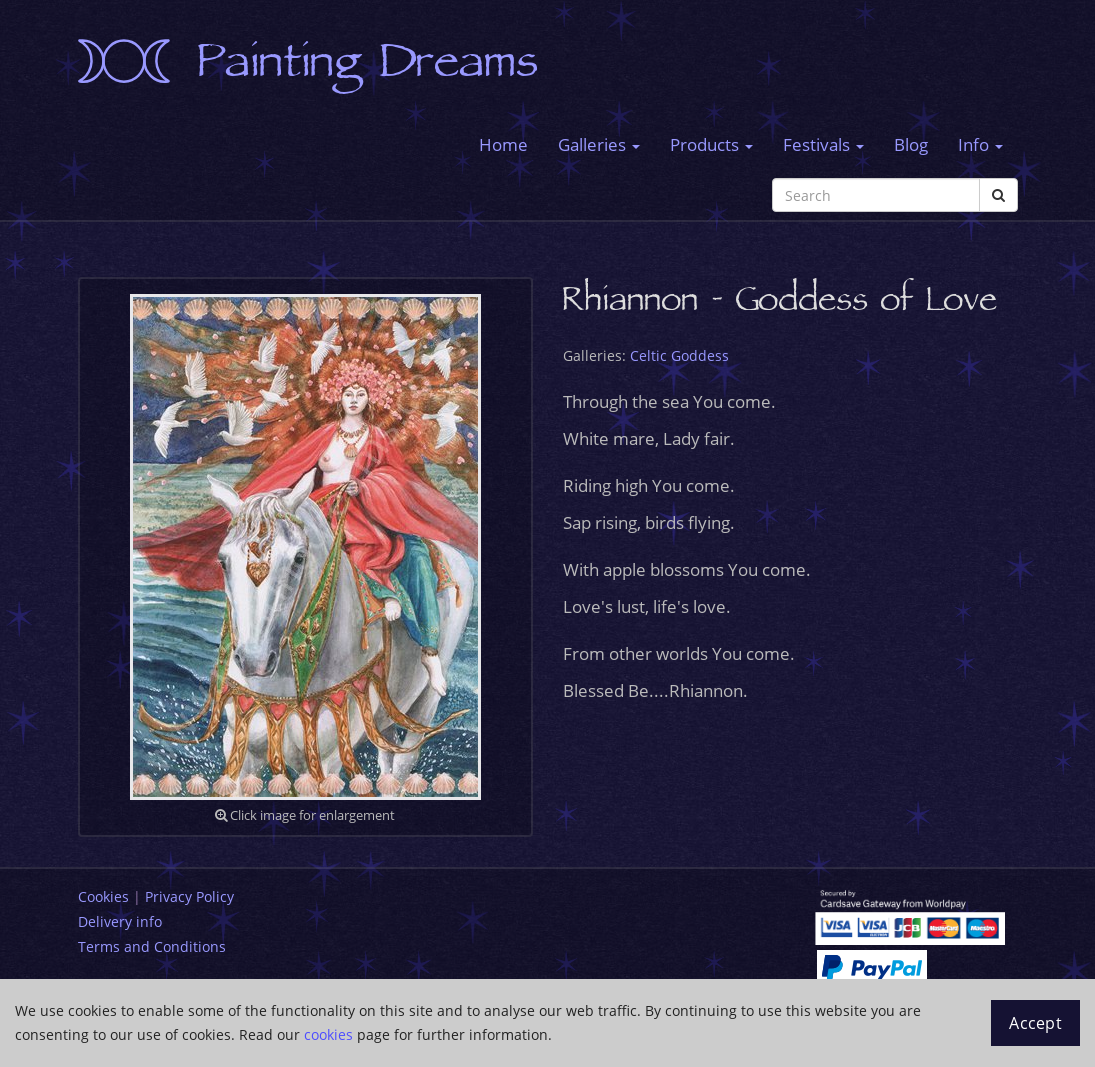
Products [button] (711, 144)
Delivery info (120, 921)
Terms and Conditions (152, 946)
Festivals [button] (823, 144)
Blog (911, 144)
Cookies (103, 896)
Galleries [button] (599, 144)
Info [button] (980, 144)
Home (503, 144)
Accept (1035, 1023)
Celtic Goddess (679, 355)
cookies (328, 1034)
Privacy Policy (189, 896)
